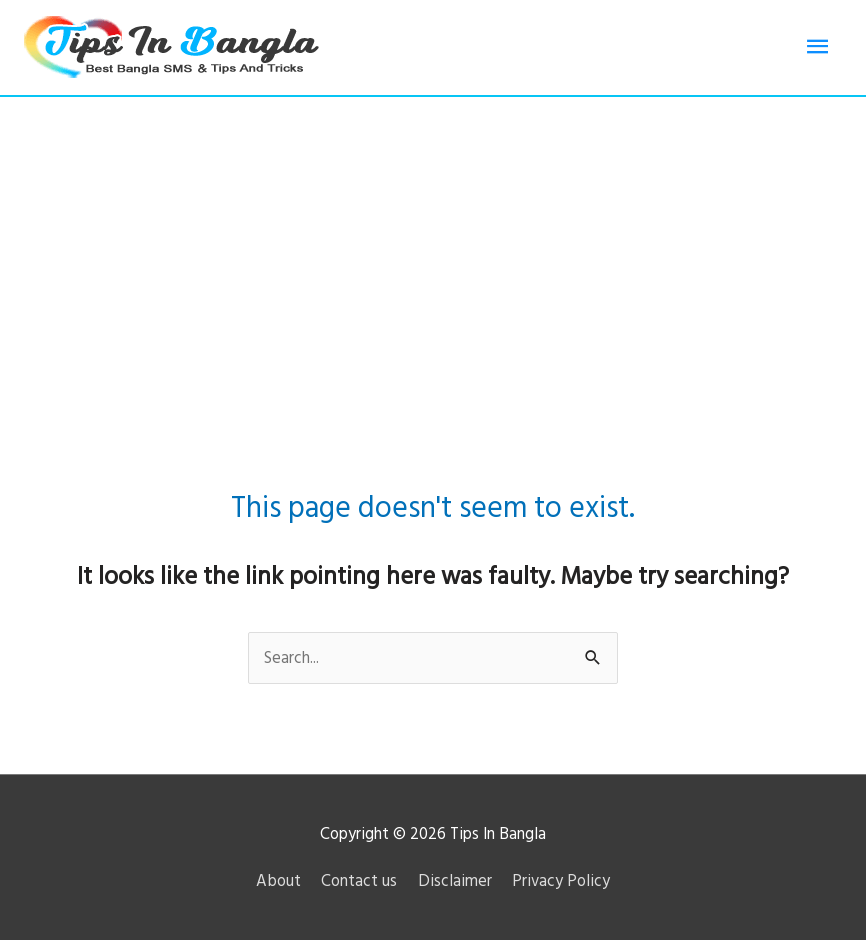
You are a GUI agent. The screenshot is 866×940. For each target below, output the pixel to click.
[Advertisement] (433, 247)
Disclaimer (455, 881)
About (278, 881)
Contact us (359, 881)
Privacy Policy (561, 881)
